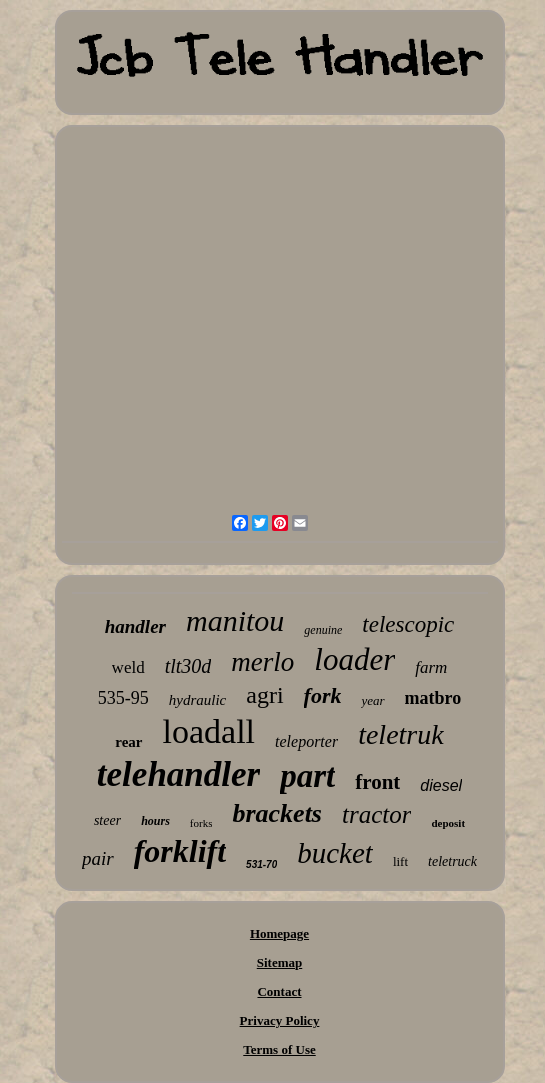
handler (135, 626)
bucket (335, 853)
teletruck (452, 861)
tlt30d (188, 666)
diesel (441, 785)
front (377, 782)
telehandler (178, 774)
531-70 (261, 864)
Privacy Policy (280, 1020)
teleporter (306, 741)
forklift (180, 851)
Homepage (279, 933)
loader (354, 659)
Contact (279, 991)
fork (323, 695)
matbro (433, 698)
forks (201, 823)
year (372, 700)
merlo (262, 662)
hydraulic (198, 700)
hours (155, 821)
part (307, 776)
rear (128, 742)
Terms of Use (279, 1049)
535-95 (123, 698)
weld (128, 667)
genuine (323, 630)
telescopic (408, 624)
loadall (209, 731)
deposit (448, 823)
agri (264, 695)
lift (400, 861)
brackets (277, 813)
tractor (376, 814)
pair (98, 858)
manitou (235, 620)
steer (107, 820)
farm (431, 667)
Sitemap (280, 962)
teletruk (401, 734)
